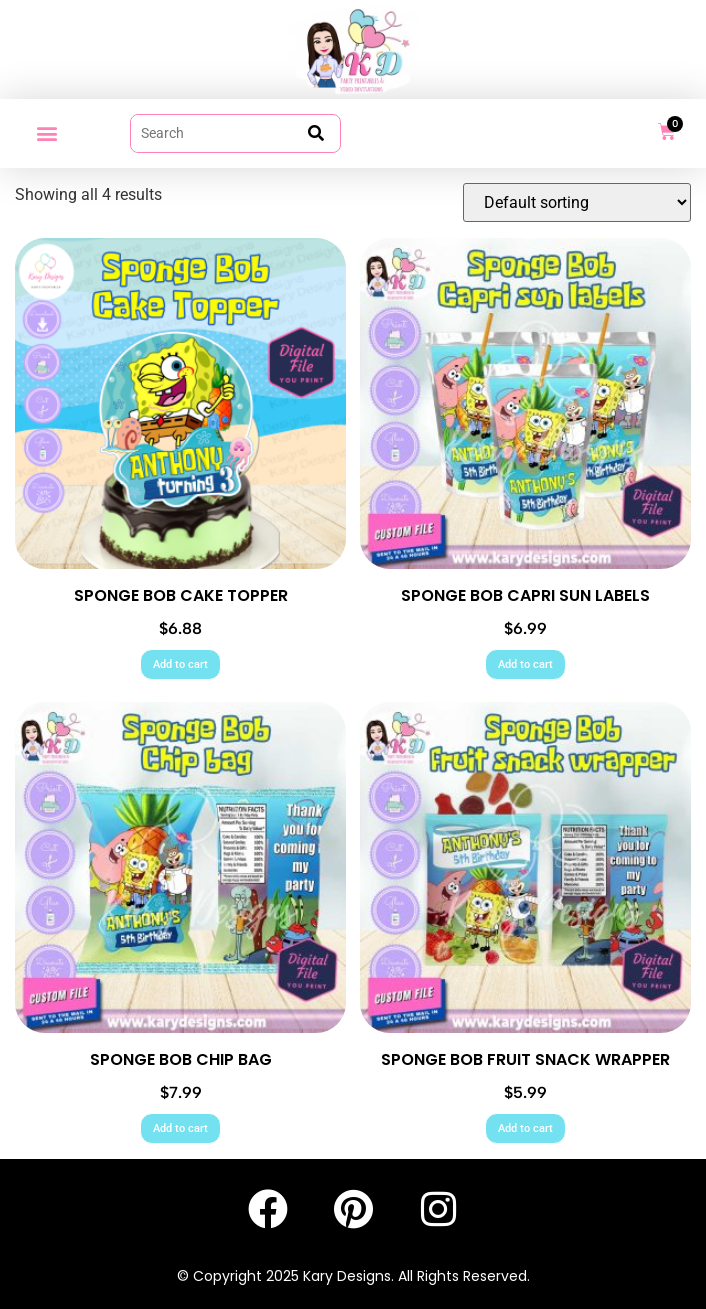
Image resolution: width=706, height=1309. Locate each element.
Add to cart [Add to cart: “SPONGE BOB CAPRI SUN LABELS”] (525, 664)
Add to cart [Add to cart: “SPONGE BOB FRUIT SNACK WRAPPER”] (525, 1128)
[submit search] (316, 133)
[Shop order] (577, 202)
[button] (46, 133)
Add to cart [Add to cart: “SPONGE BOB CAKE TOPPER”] (180, 664)
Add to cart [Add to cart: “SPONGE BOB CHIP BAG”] (180, 1128)
